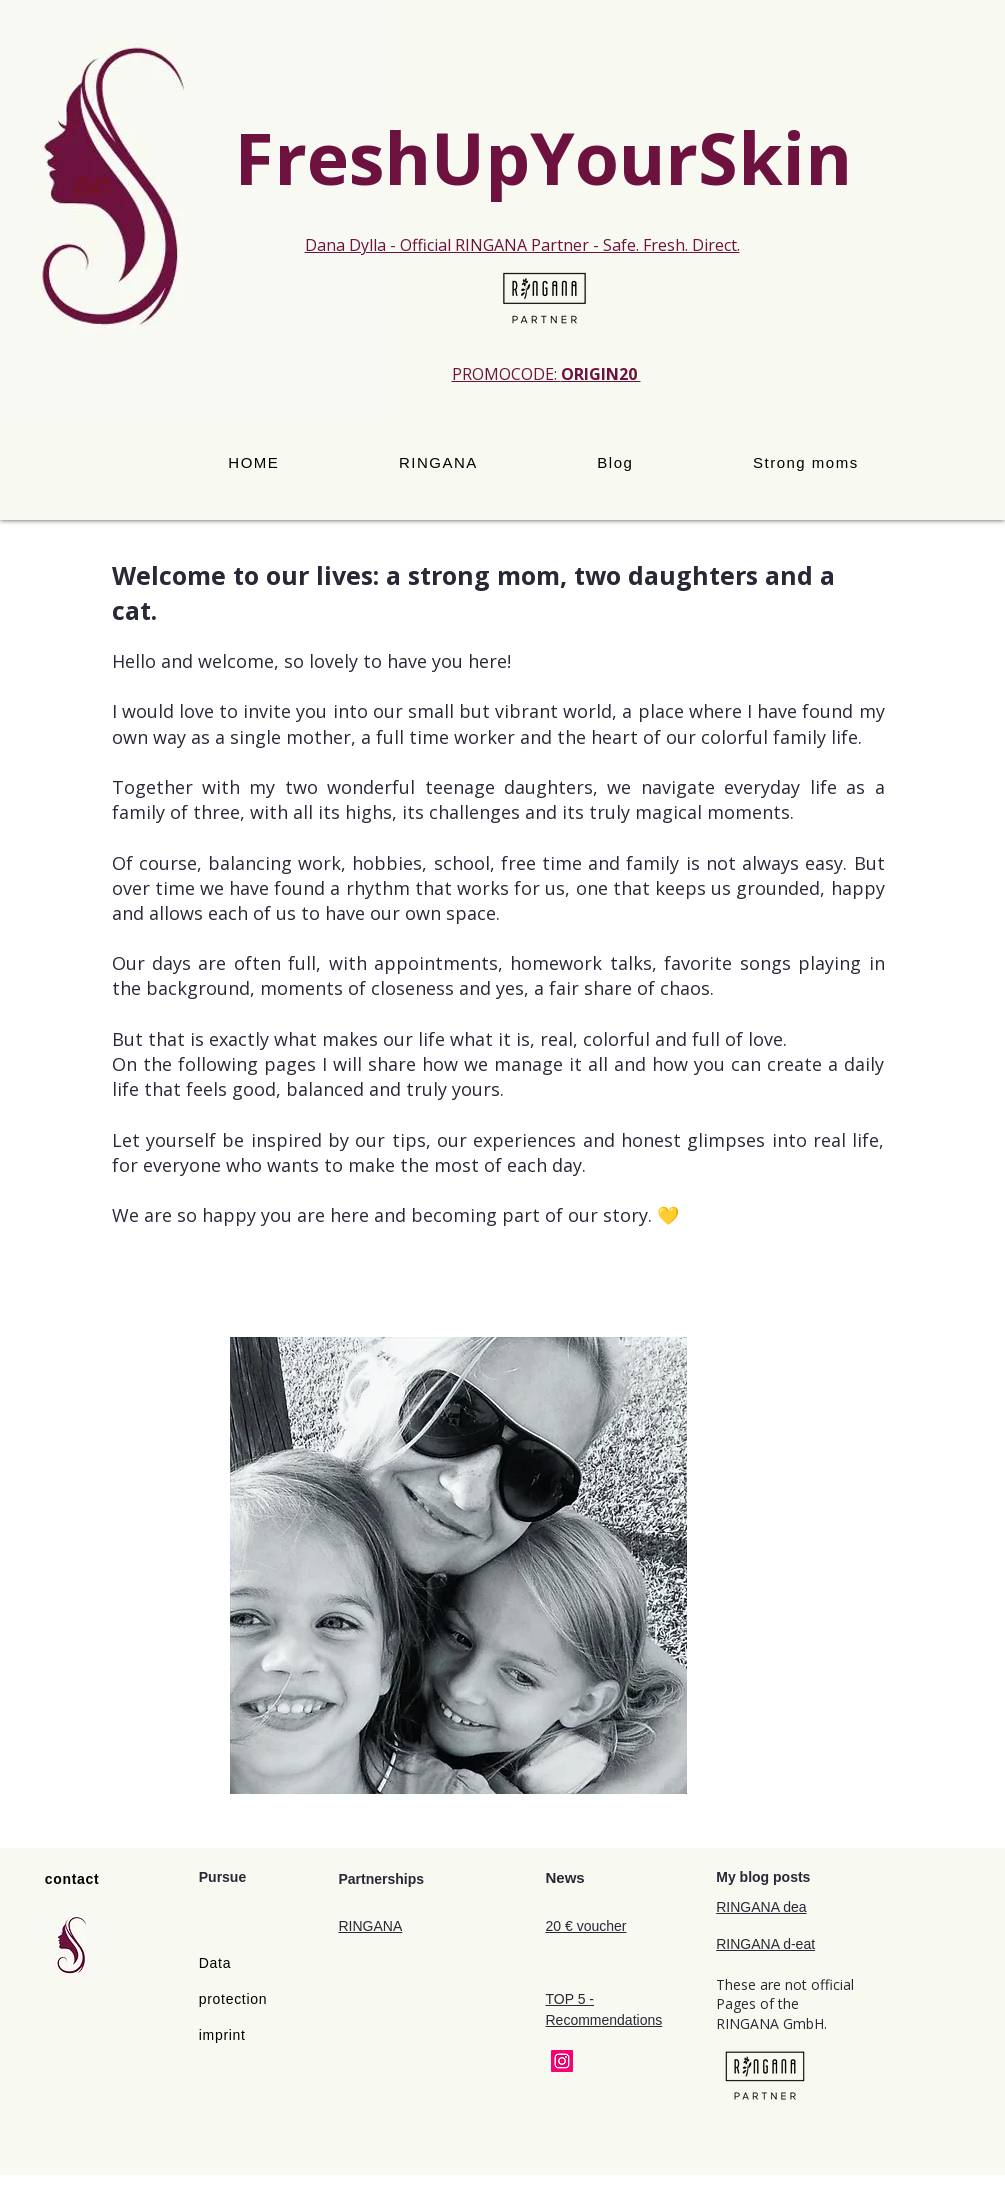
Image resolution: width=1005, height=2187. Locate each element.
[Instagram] (562, 2061)
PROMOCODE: (546, 374)
